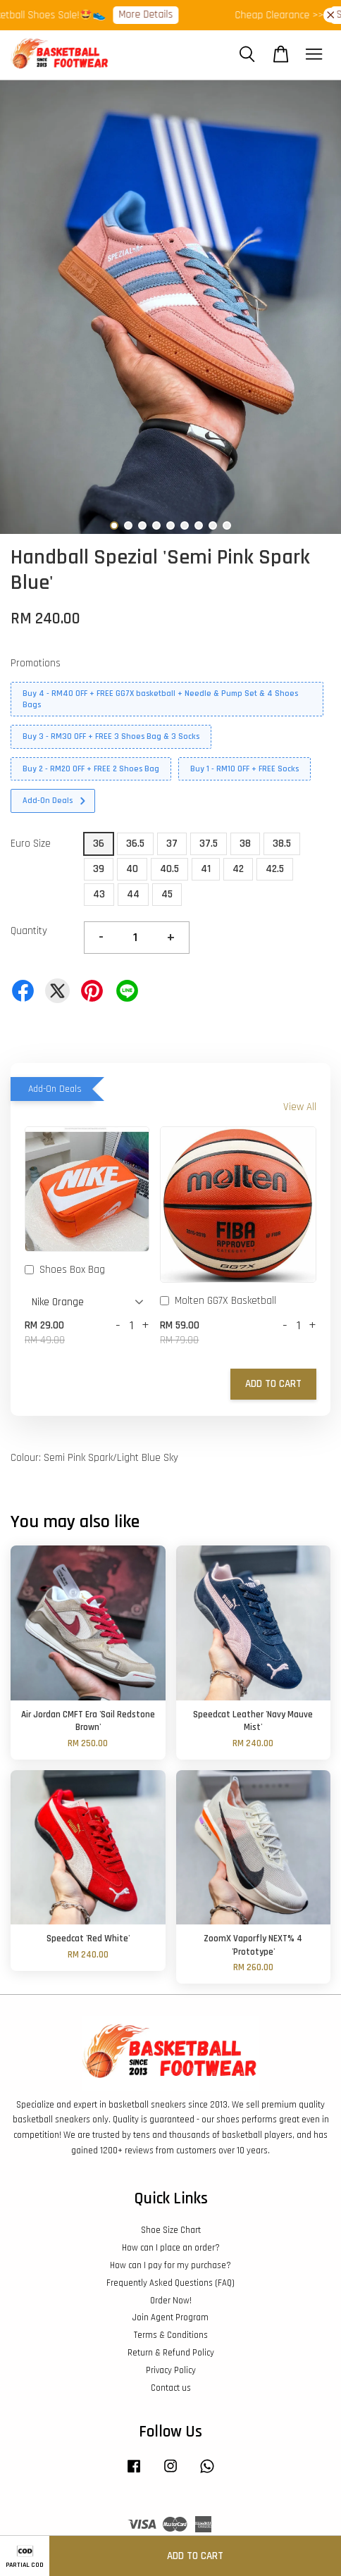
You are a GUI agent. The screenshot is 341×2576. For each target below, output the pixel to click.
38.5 (282, 843)
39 (98, 869)
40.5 (169, 869)
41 (206, 869)
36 (98, 843)
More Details (152, 14)
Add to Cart (273, 1383)
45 (167, 894)
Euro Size (31, 843)
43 (99, 894)
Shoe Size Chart (171, 2230)
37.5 (208, 843)
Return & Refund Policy (171, 2352)
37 (172, 843)
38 (245, 843)
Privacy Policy (171, 2370)
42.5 (275, 869)
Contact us (171, 2388)
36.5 (135, 843)
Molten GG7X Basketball (218, 1301)
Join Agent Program (170, 2317)
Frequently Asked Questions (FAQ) (170, 2283)
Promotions (36, 663)
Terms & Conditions (171, 2335)
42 (238, 869)
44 (133, 894)
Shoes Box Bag (65, 1270)
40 (132, 869)
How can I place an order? (171, 2247)
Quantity (29, 931)
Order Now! (171, 2300)
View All (299, 1107)
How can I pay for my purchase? (170, 2265)
